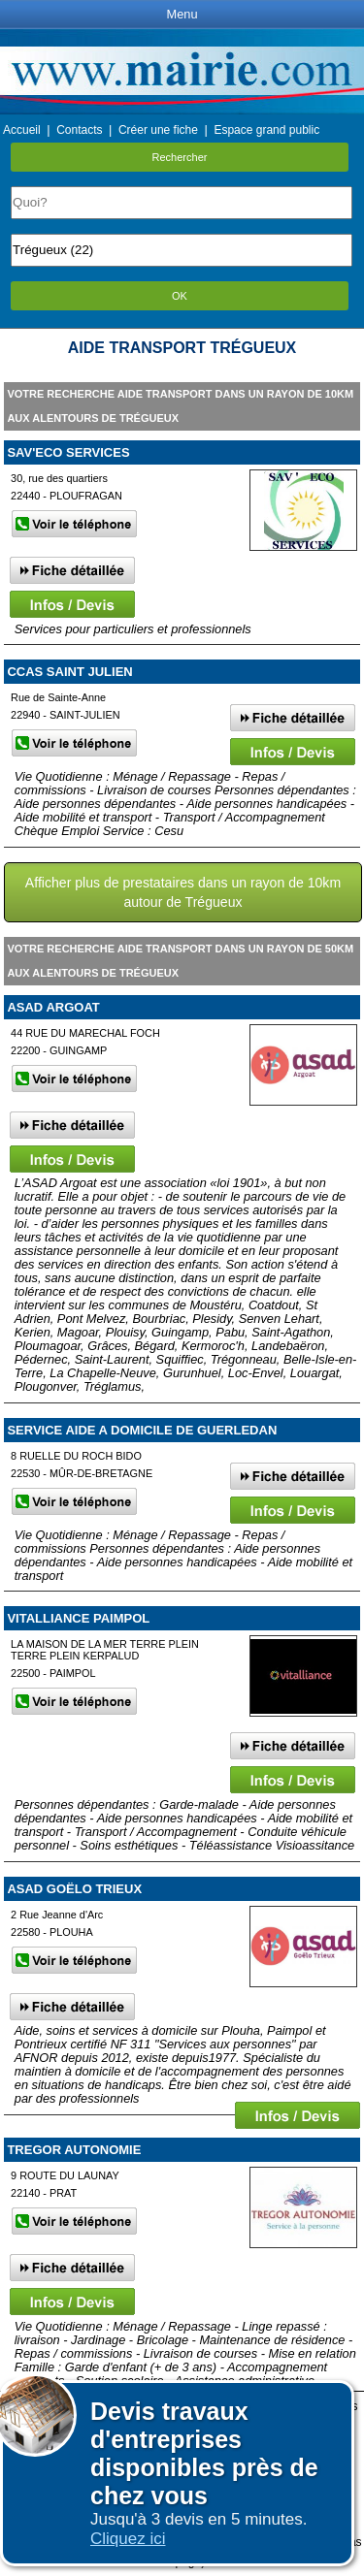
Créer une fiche (158, 130)
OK (179, 296)
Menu (181, 14)
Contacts (79, 130)
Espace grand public (266, 130)
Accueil (22, 130)
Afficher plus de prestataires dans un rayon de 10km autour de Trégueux (183, 892)
